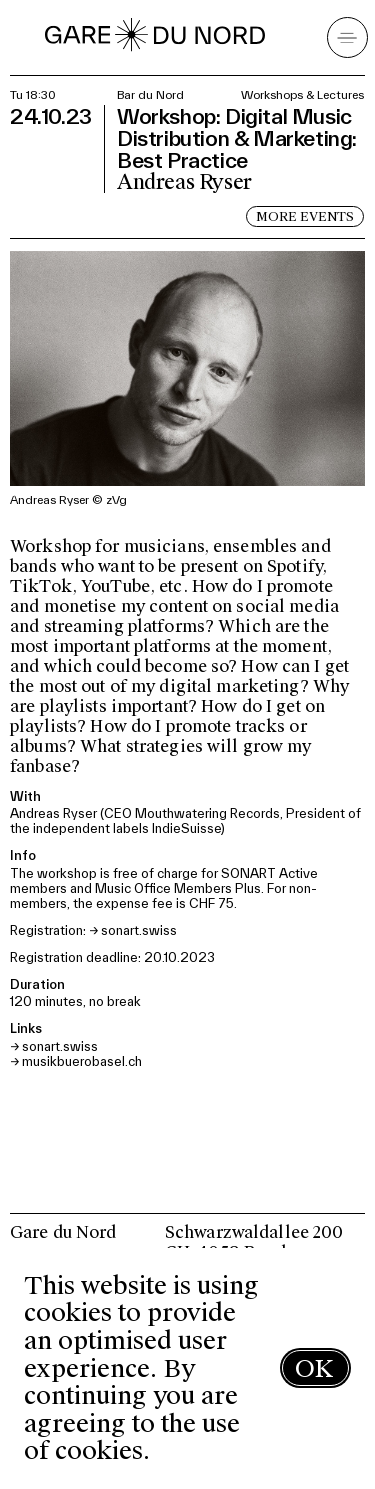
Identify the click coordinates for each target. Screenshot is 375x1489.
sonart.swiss (139, 930)
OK (314, 1368)
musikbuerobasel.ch (82, 1061)
